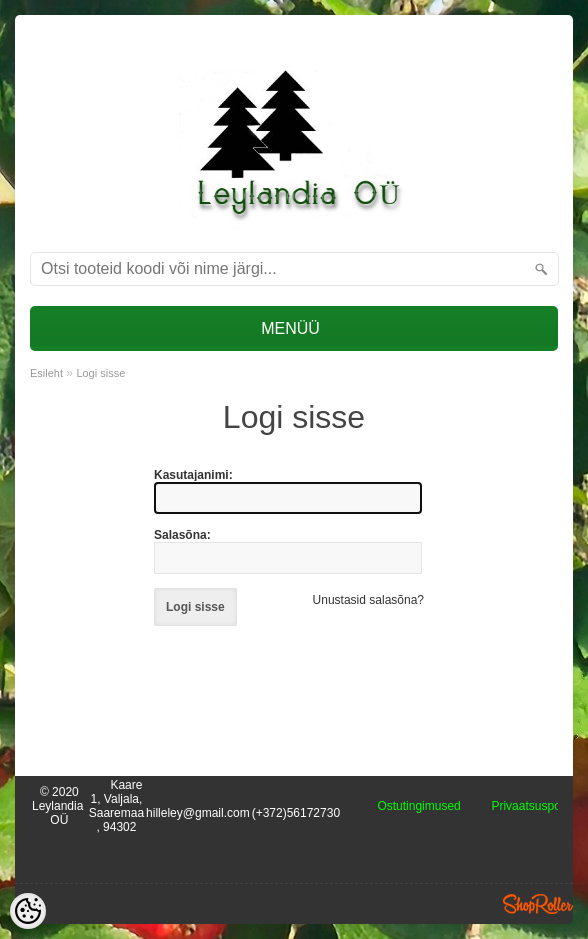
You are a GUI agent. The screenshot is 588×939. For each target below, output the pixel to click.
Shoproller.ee (538, 904)
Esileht (46, 373)
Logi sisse (100, 373)
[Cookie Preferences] (28, 911)
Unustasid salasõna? (368, 600)
